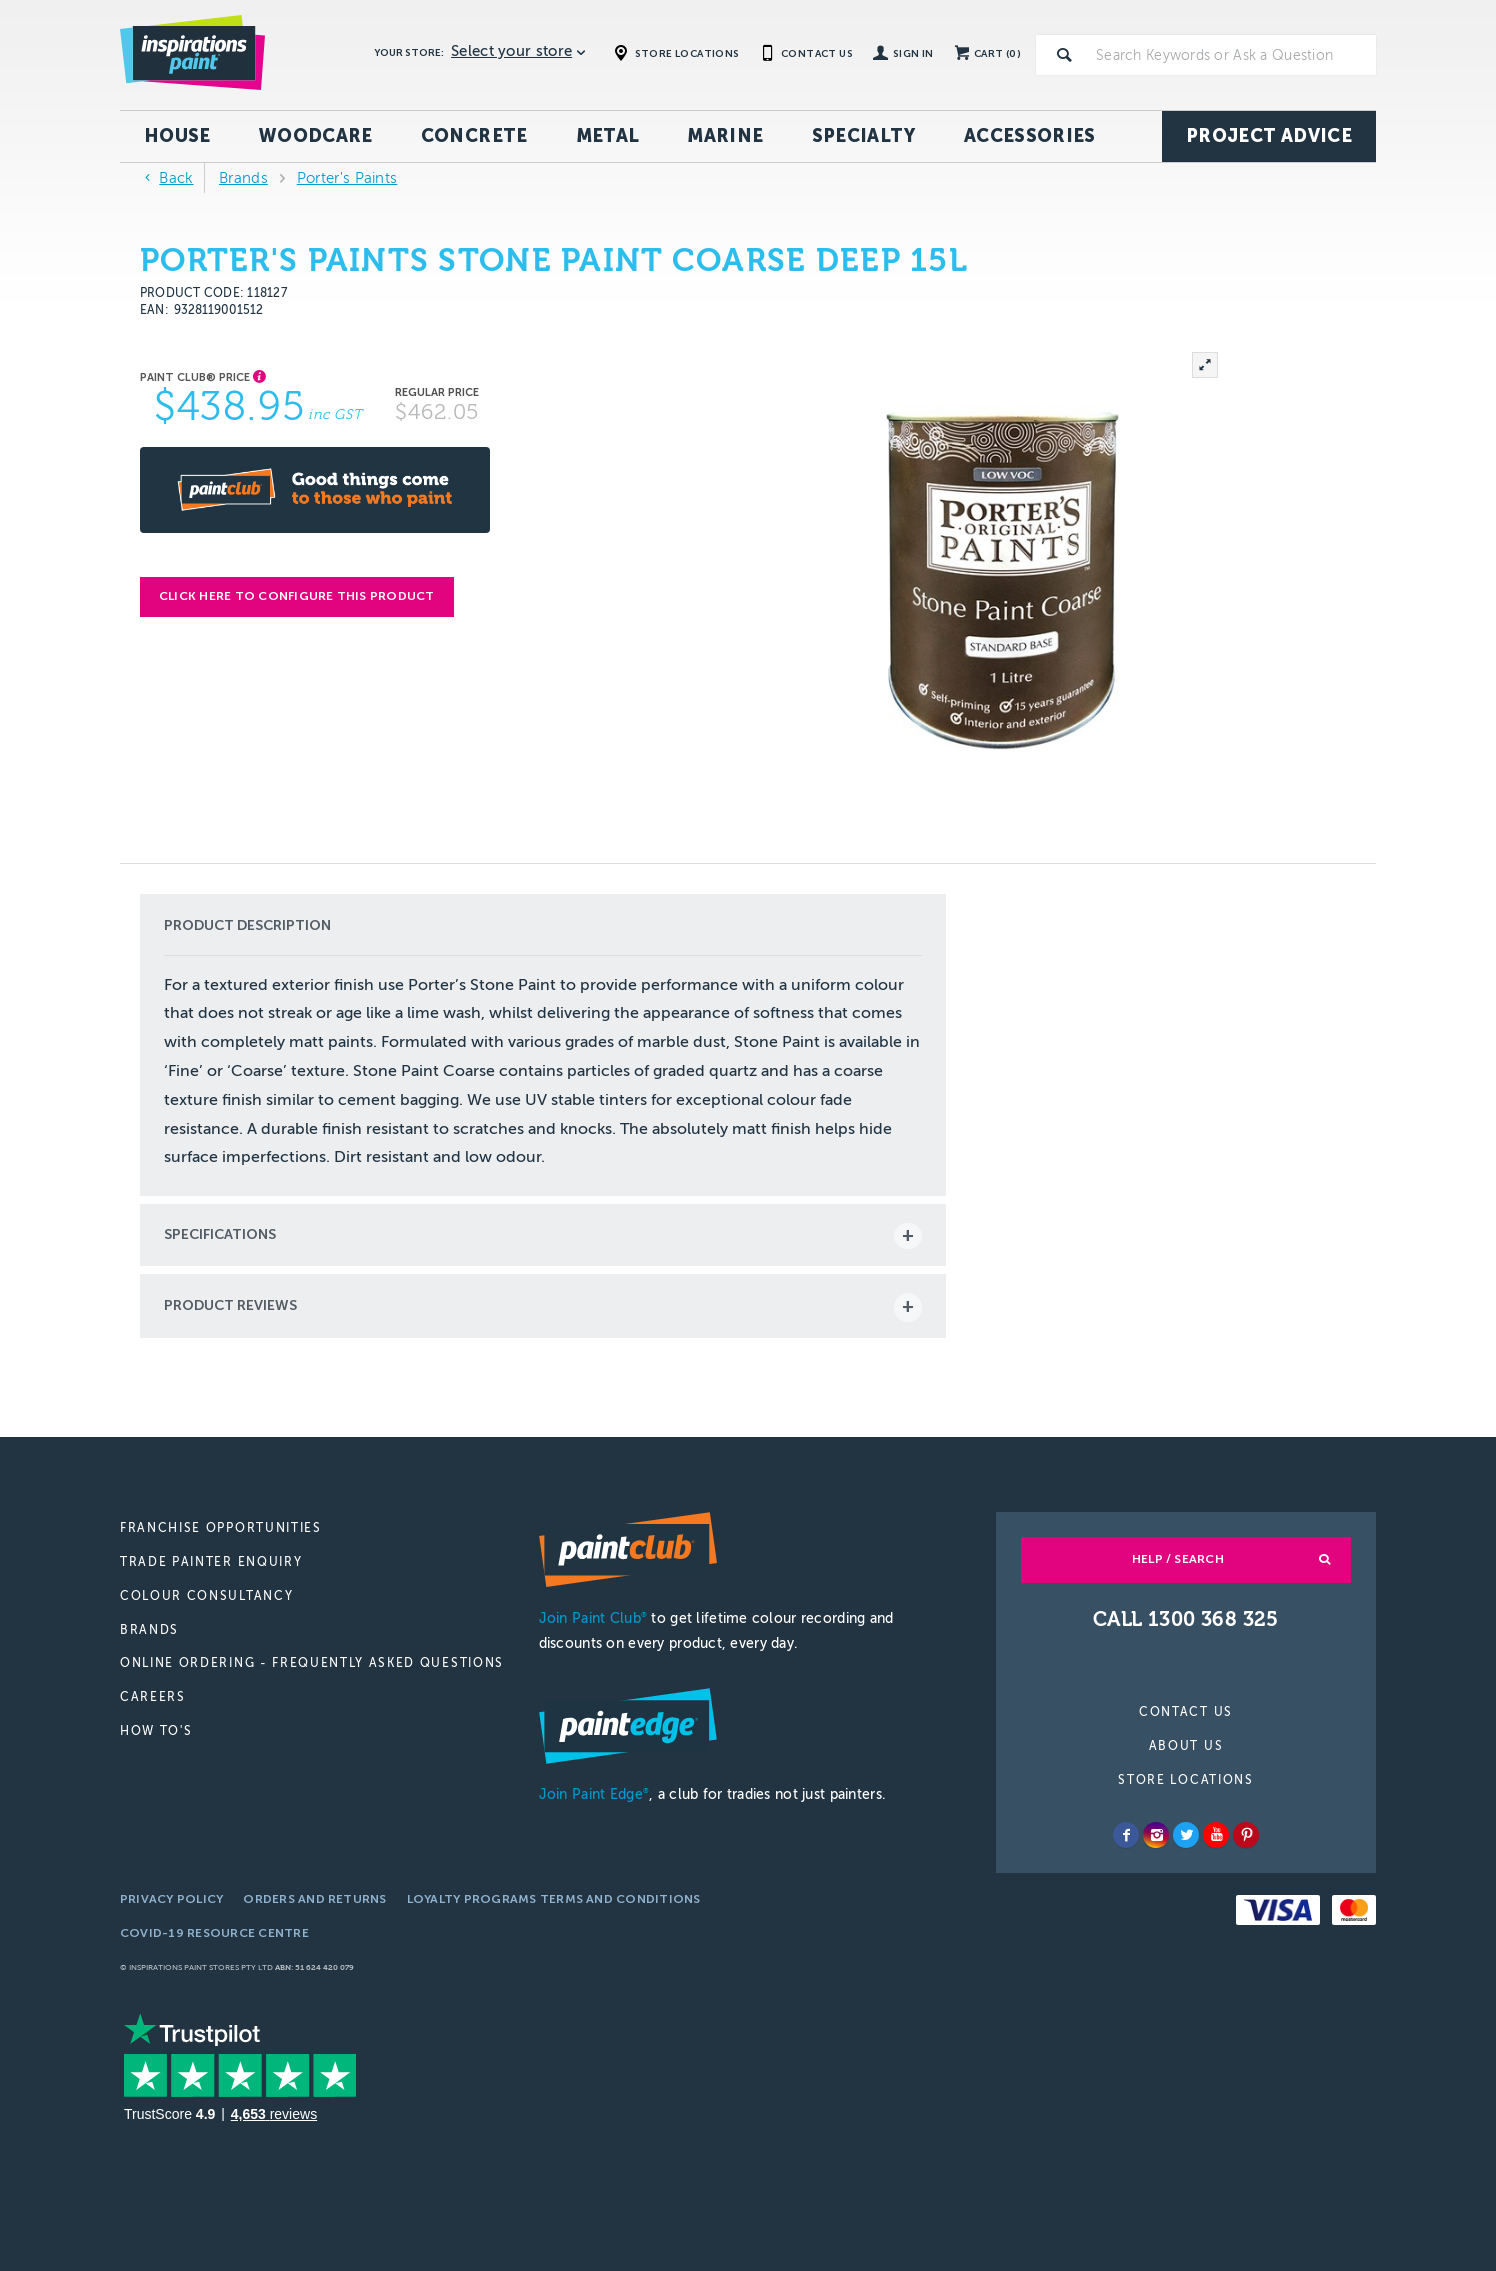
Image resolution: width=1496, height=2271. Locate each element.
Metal (608, 136)
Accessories (1030, 136)
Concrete (474, 136)
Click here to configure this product (297, 596)
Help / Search (1178, 1559)
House (177, 136)
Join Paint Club (593, 1618)
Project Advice (1269, 136)
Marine (725, 136)
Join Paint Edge (594, 1794)
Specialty (864, 136)
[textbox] (1232, 55)
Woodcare (316, 136)
